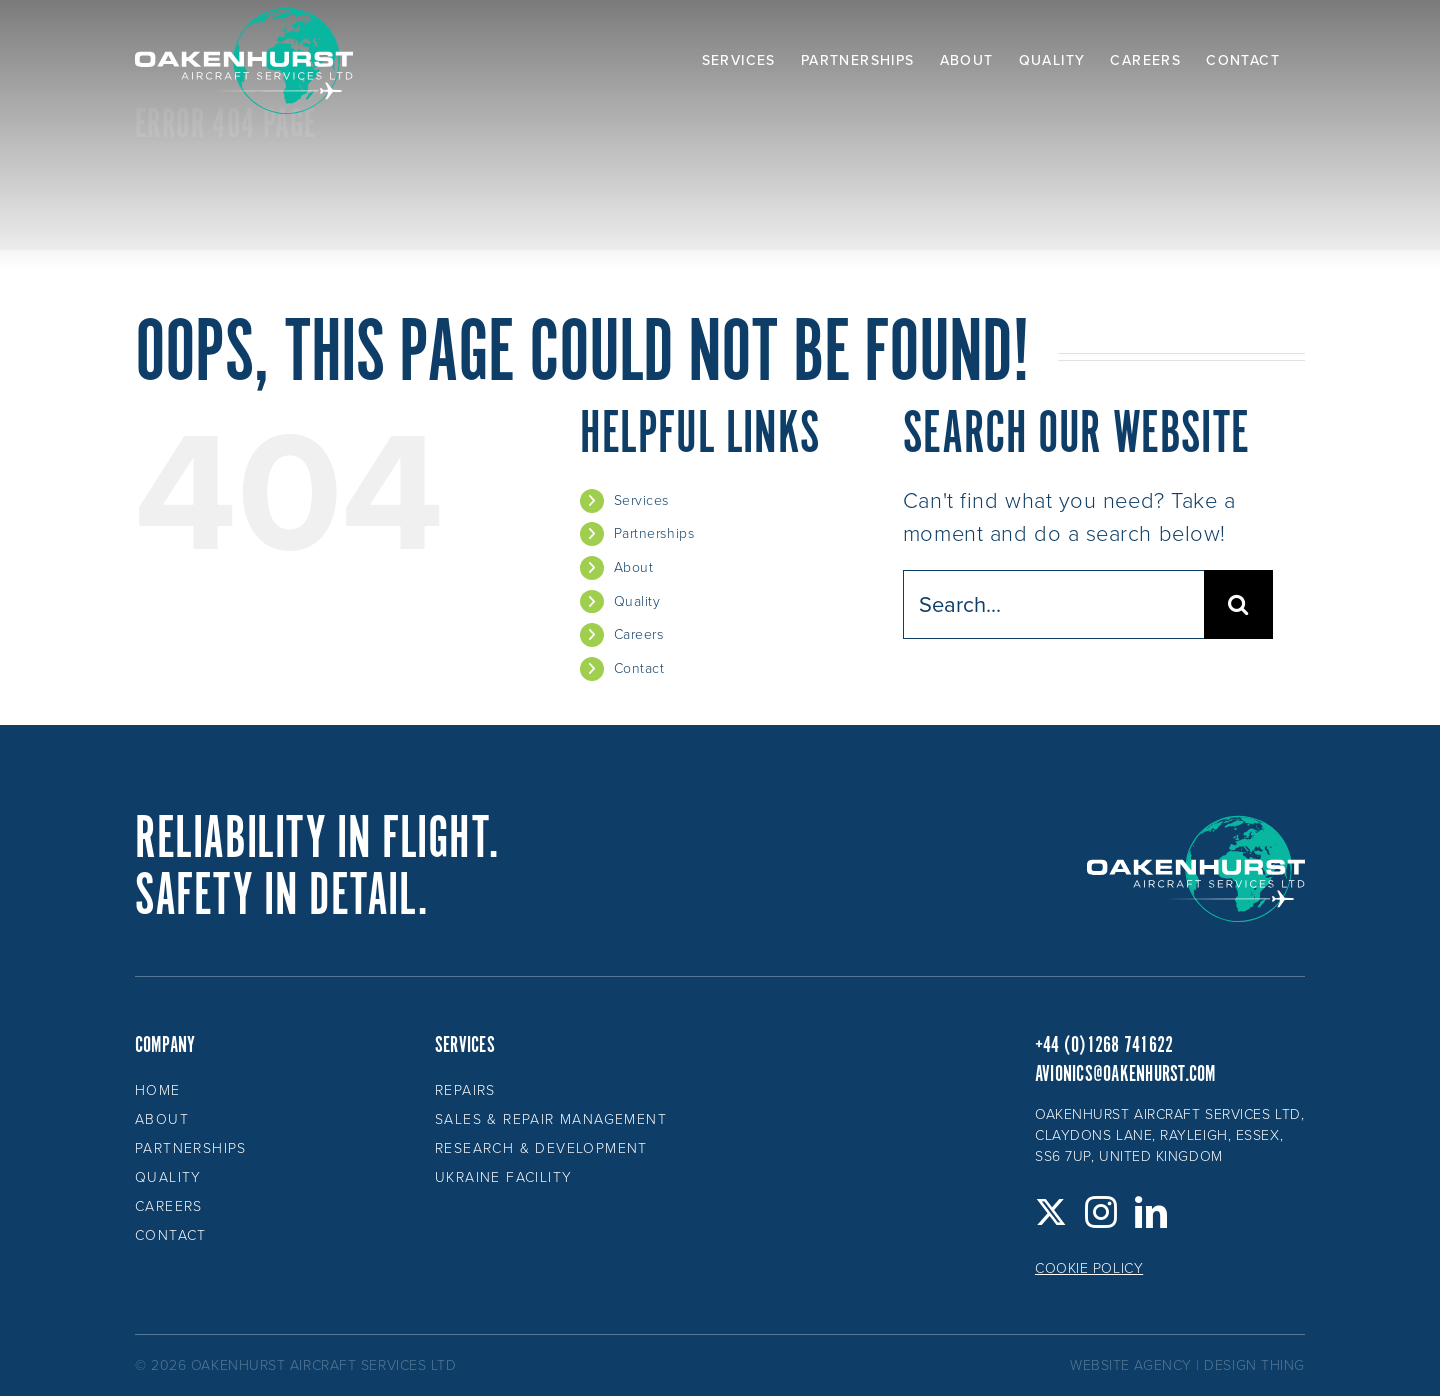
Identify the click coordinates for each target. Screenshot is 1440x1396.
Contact (639, 668)
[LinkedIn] (1151, 1212)
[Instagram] (1101, 1212)
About (634, 567)
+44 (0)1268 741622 (1104, 1045)
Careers (639, 634)
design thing (1254, 1365)
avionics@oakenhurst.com (1125, 1074)
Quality (637, 601)
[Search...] (1053, 604)
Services (641, 500)
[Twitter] (1051, 1212)
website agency (1131, 1365)
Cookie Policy (1089, 1268)
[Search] (1238, 604)
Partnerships (654, 533)
